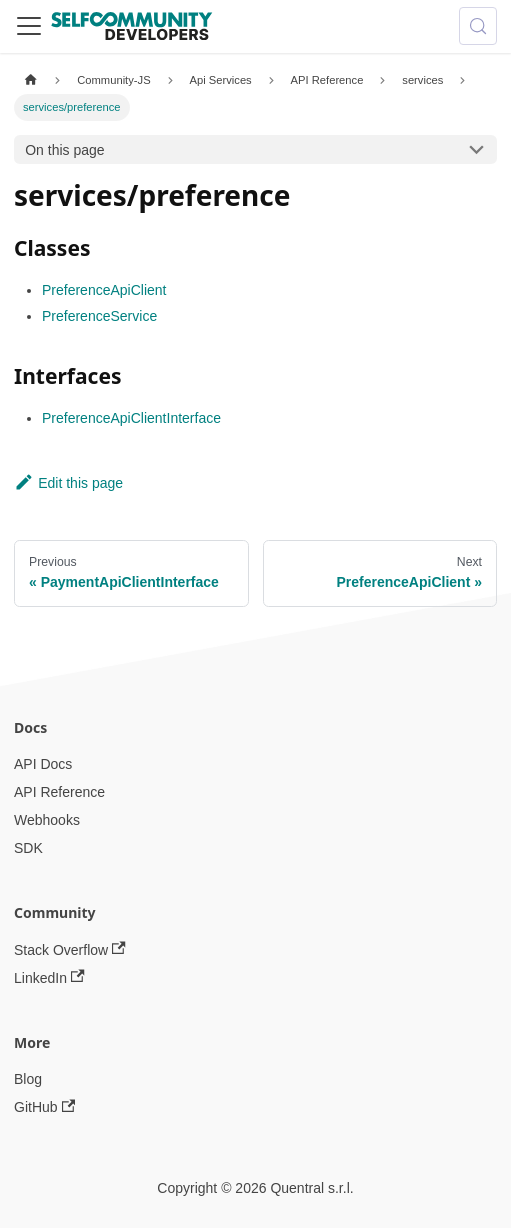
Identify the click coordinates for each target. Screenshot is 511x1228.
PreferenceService (99, 316)
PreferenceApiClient (104, 290)
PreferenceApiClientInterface (131, 418)
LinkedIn (49, 977)
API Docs (43, 764)
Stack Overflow (70, 949)
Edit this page (68, 483)
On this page (64, 150)
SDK (28, 848)
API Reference (59, 792)
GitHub (44, 1107)
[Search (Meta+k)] (478, 26)
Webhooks (47, 820)
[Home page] (30, 80)
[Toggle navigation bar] (29, 26)
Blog (28, 1079)
